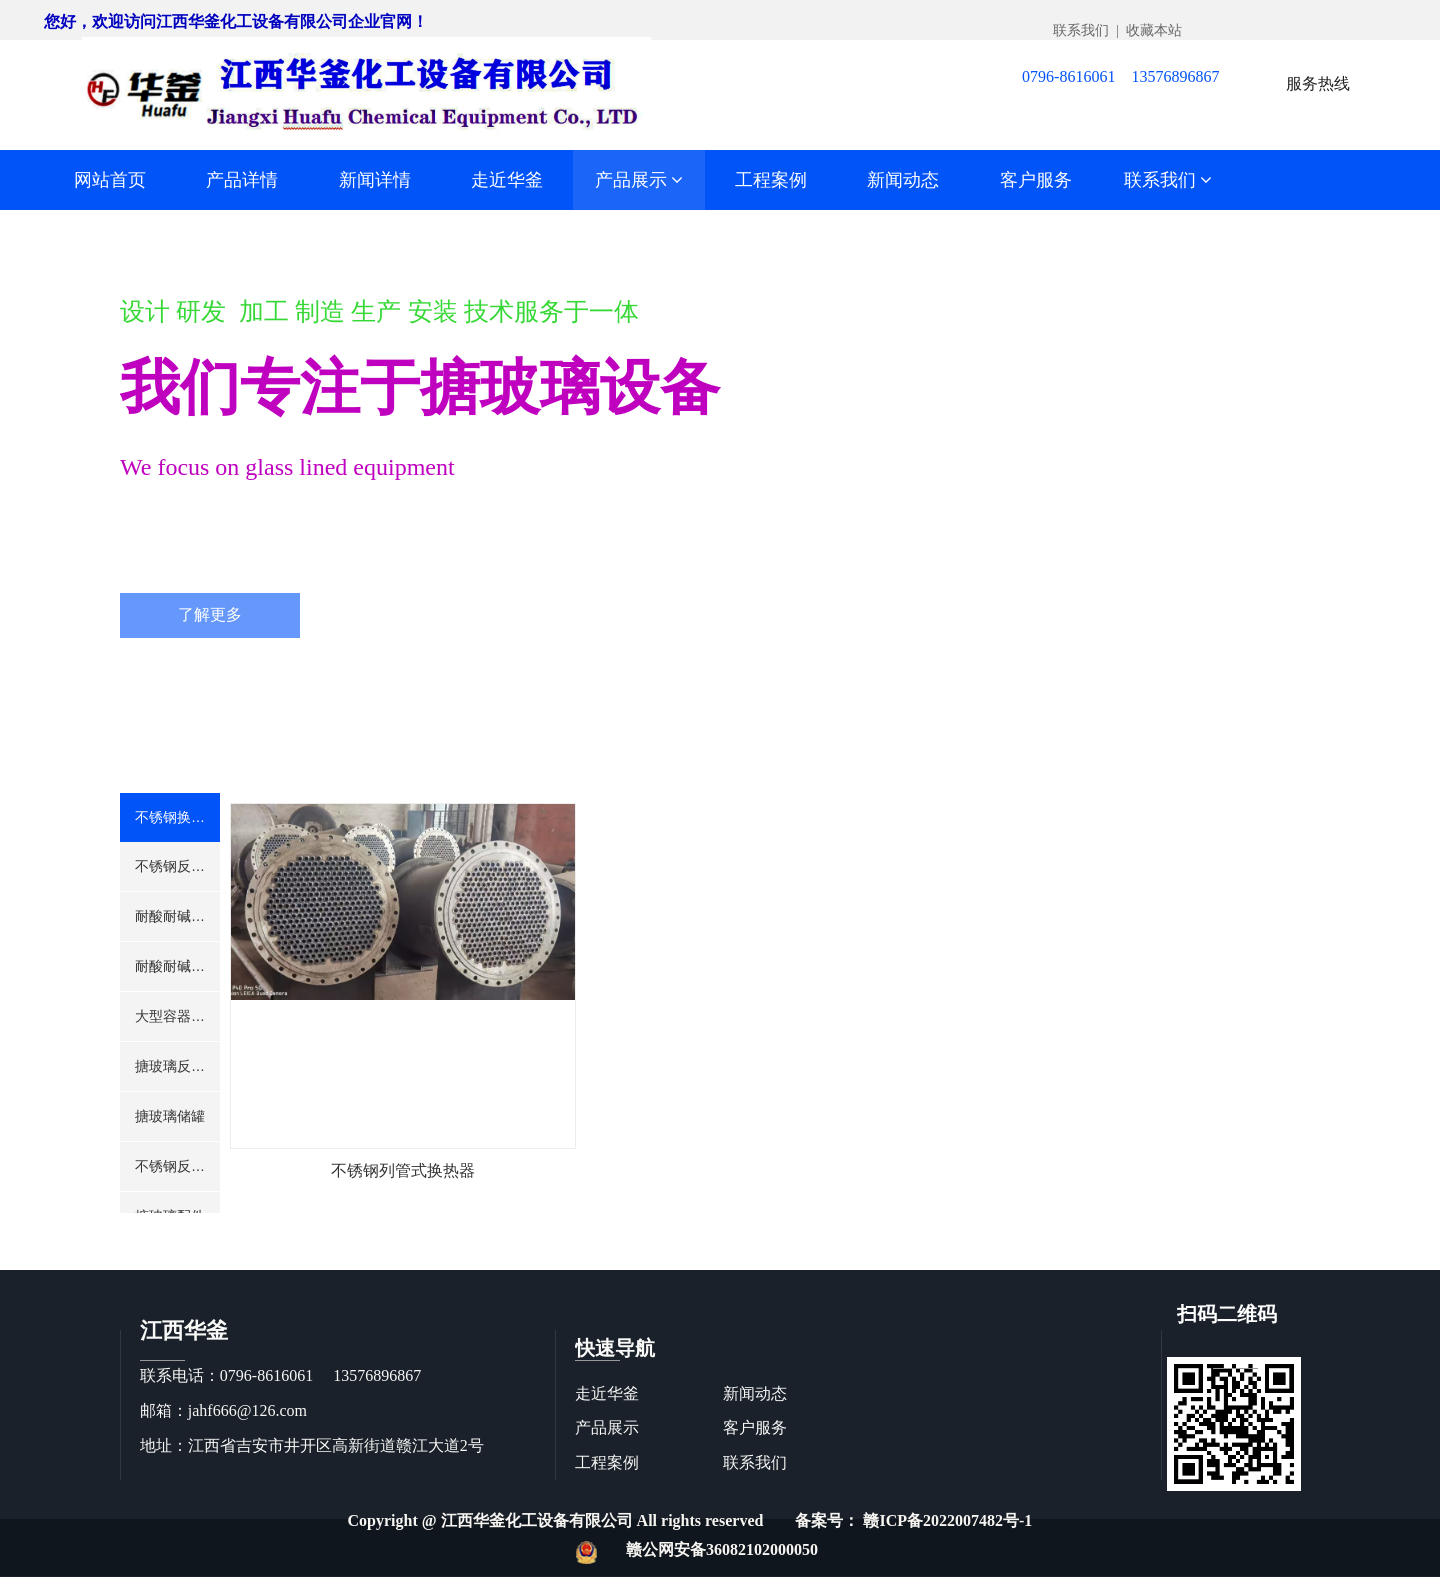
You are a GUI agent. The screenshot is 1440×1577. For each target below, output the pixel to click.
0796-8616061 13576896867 (1120, 76)
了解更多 (210, 614)
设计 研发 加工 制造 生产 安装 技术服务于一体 (379, 311)
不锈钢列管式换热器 (403, 1170)
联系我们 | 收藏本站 (1117, 30)
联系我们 (1168, 180)
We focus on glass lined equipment (287, 467)
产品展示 (639, 180)
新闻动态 (903, 180)
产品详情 (242, 180)
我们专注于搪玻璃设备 (420, 388)
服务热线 (1318, 83)
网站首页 (110, 180)
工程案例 (771, 180)
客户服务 (1036, 180)
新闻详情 (375, 180)
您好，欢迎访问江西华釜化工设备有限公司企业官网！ (236, 21)
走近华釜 (507, 180)
